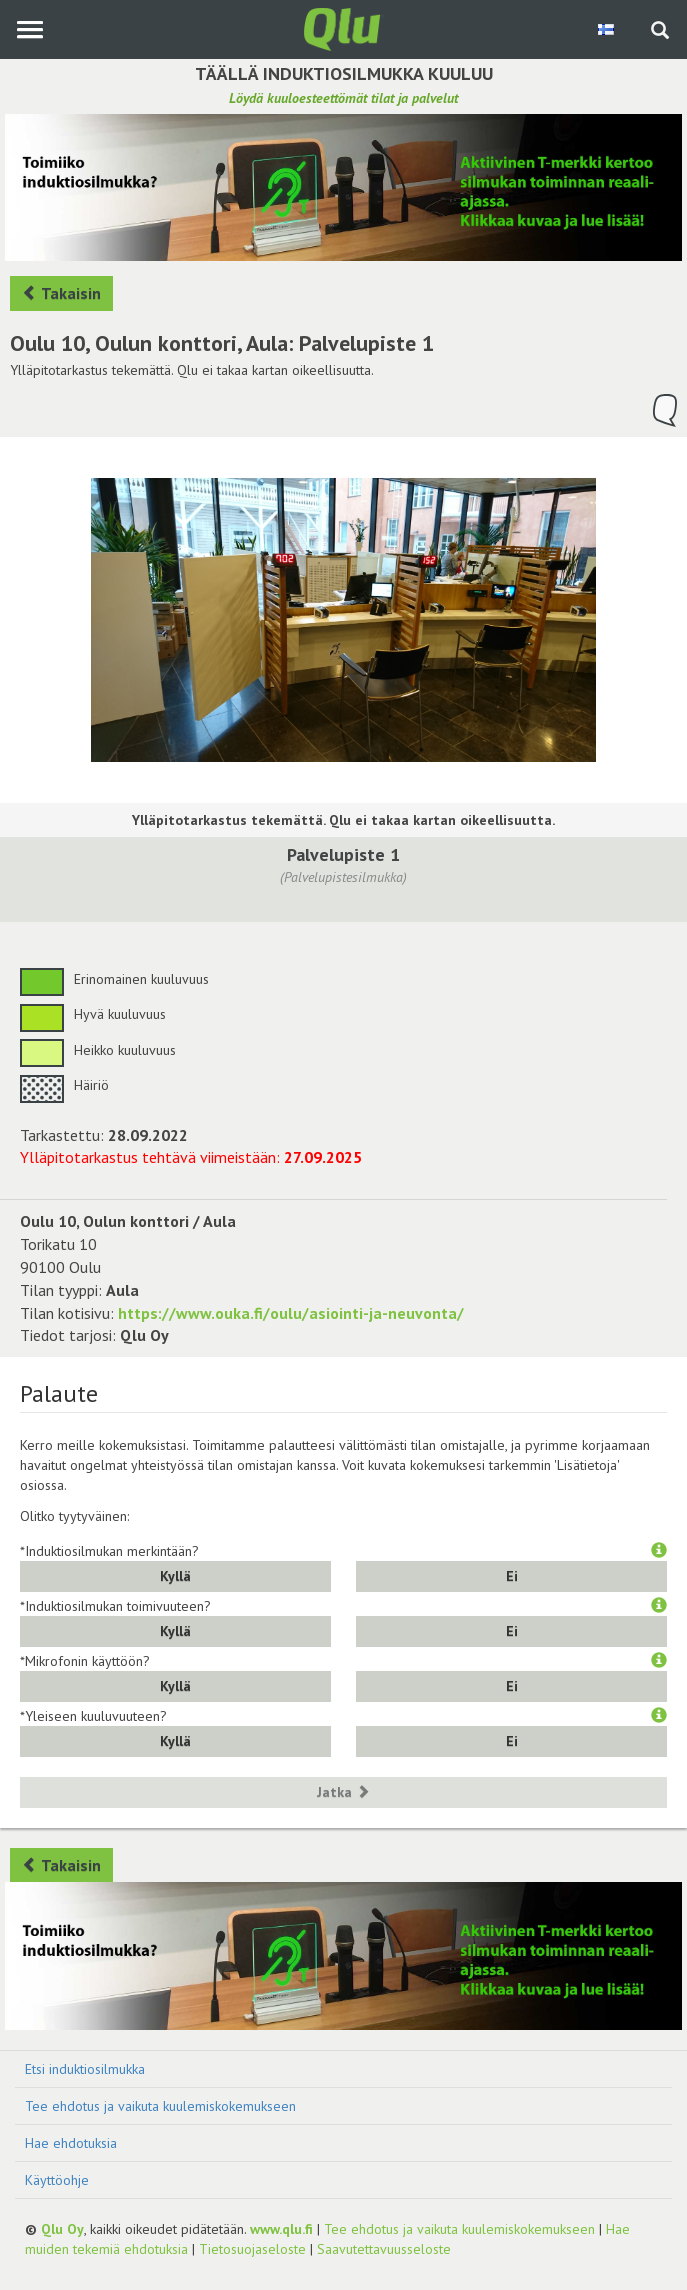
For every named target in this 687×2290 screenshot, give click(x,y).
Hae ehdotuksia (71, 2143)
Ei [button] (512, 1576)
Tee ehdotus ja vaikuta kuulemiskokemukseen (160, 2106)
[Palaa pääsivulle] (344, 28)
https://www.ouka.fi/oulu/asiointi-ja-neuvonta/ (291, 1313)
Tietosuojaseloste (252, 2249)
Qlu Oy (62, 2229)
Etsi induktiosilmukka (85, 2069)
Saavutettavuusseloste (384, 2249)
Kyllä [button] (175, 1576)
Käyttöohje (57, 2180)
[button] (659, 1551)
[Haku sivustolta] (660, 32)
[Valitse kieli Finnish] (607, 29)
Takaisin (61, 293)
